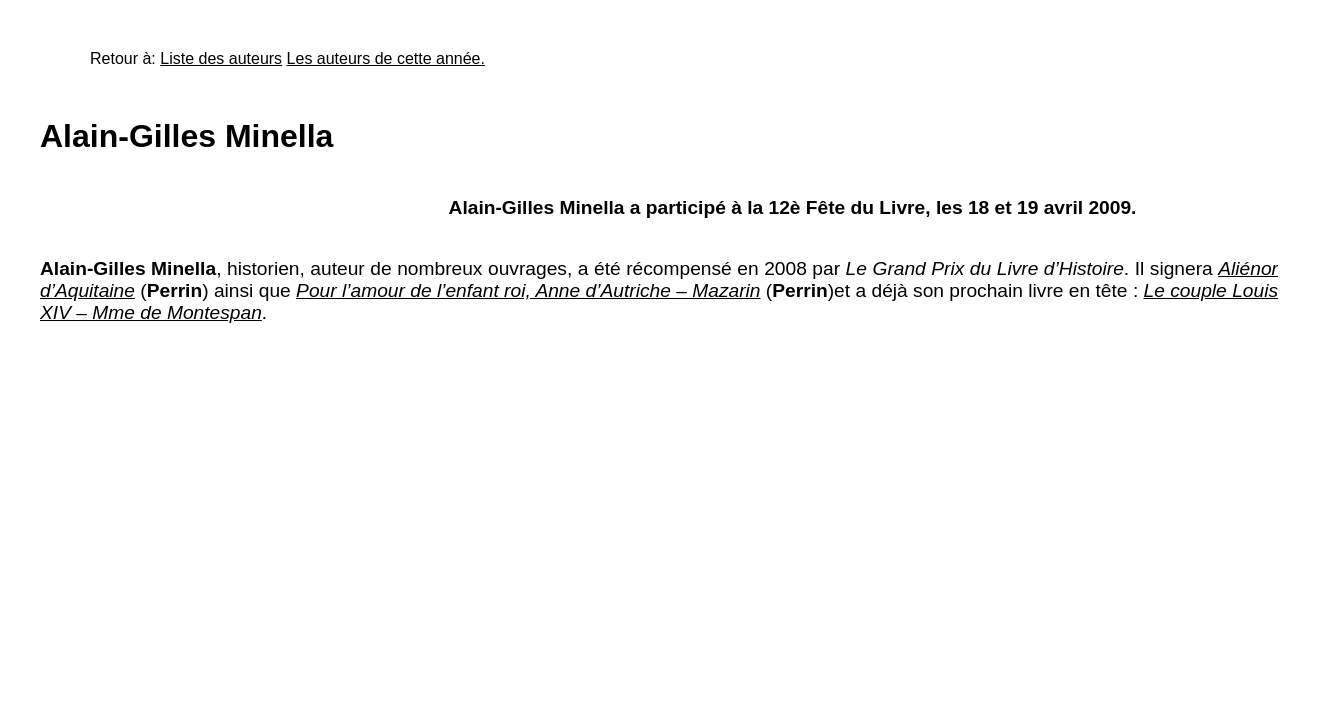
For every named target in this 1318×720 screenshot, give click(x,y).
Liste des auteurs (221, 58)
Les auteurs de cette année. (386, 58)
